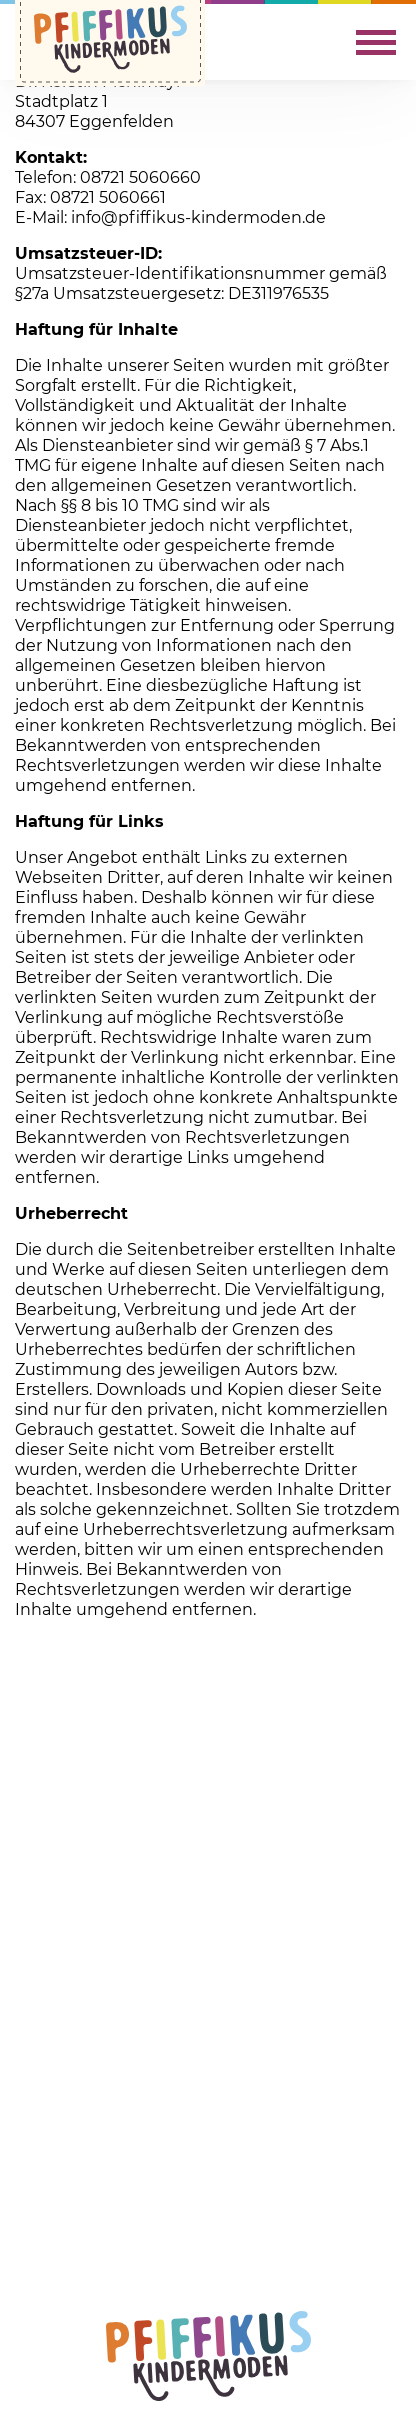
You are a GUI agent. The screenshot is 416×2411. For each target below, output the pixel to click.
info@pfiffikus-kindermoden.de (198, 217)
